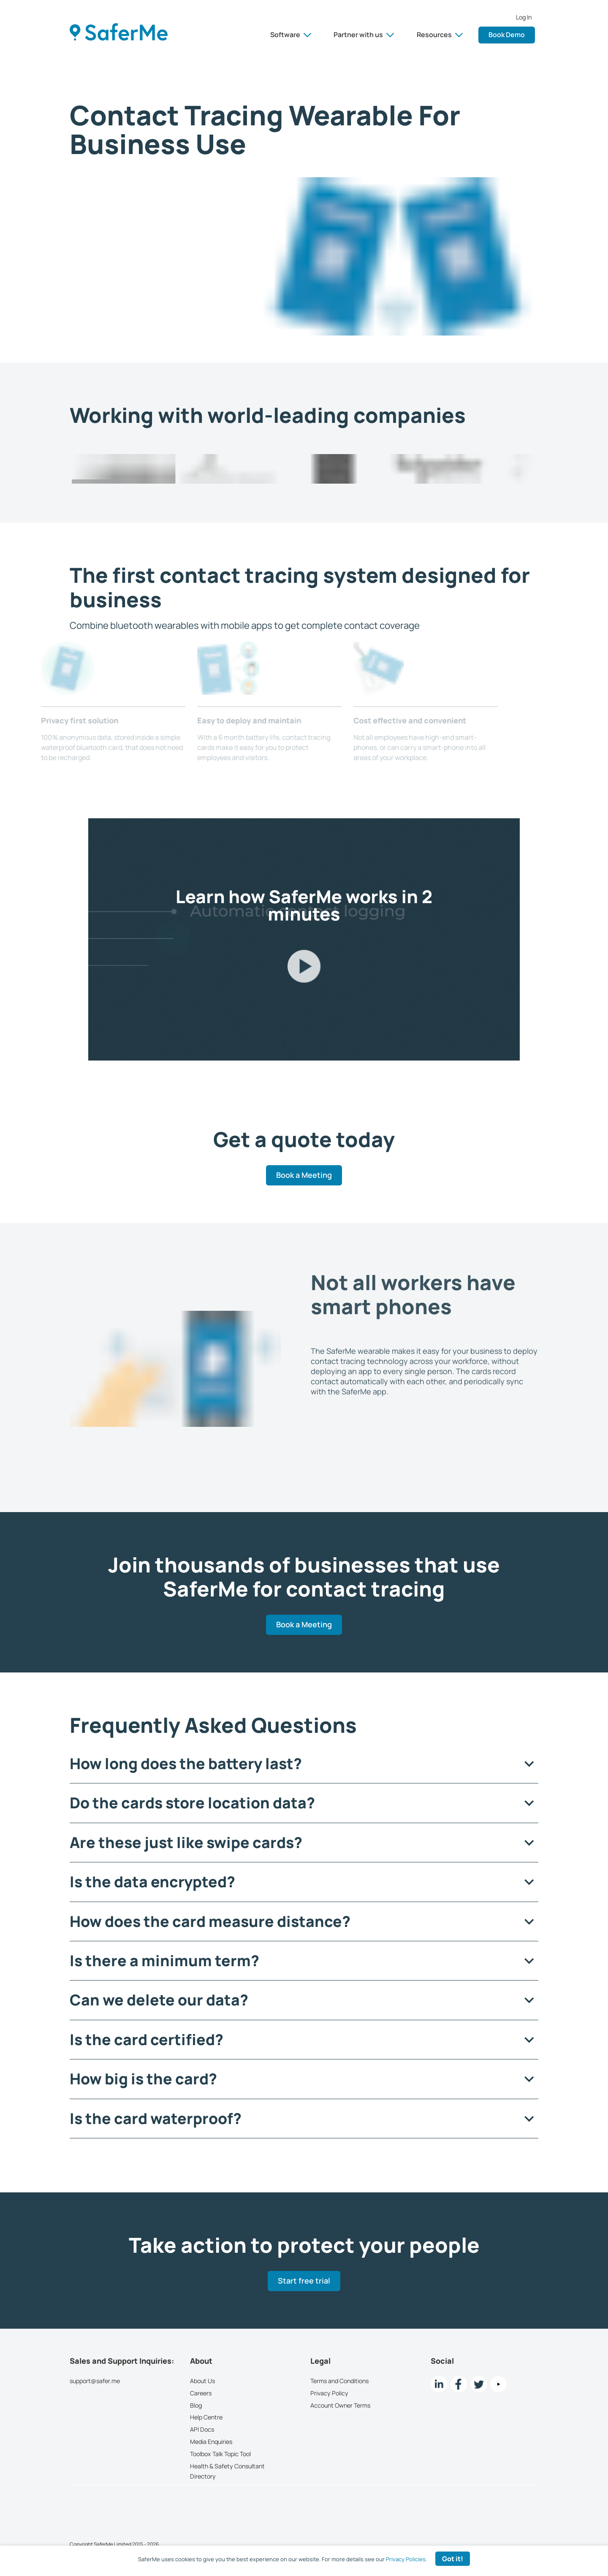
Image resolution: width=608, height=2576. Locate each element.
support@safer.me (95, 2381)
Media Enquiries (211, 2442)
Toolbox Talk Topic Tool (220, 2454)
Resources (440, 34)
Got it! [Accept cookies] (452, 2558)
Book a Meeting (304, 1175)
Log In (524, 17)
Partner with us (364, 34)
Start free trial (304, 2281)
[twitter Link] (478, 2384)
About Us (202, 2381)
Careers (201, 2393)
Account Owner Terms (340, 2405)
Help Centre (206, 2417)
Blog (196, 2405)
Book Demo (507, 34)
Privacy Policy (329, 2393)
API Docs (202, 2429)
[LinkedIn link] (439, 2384)
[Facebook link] (459, 2384)
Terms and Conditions (339, 2381)
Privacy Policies (406, 2559)
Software (290, 34)
